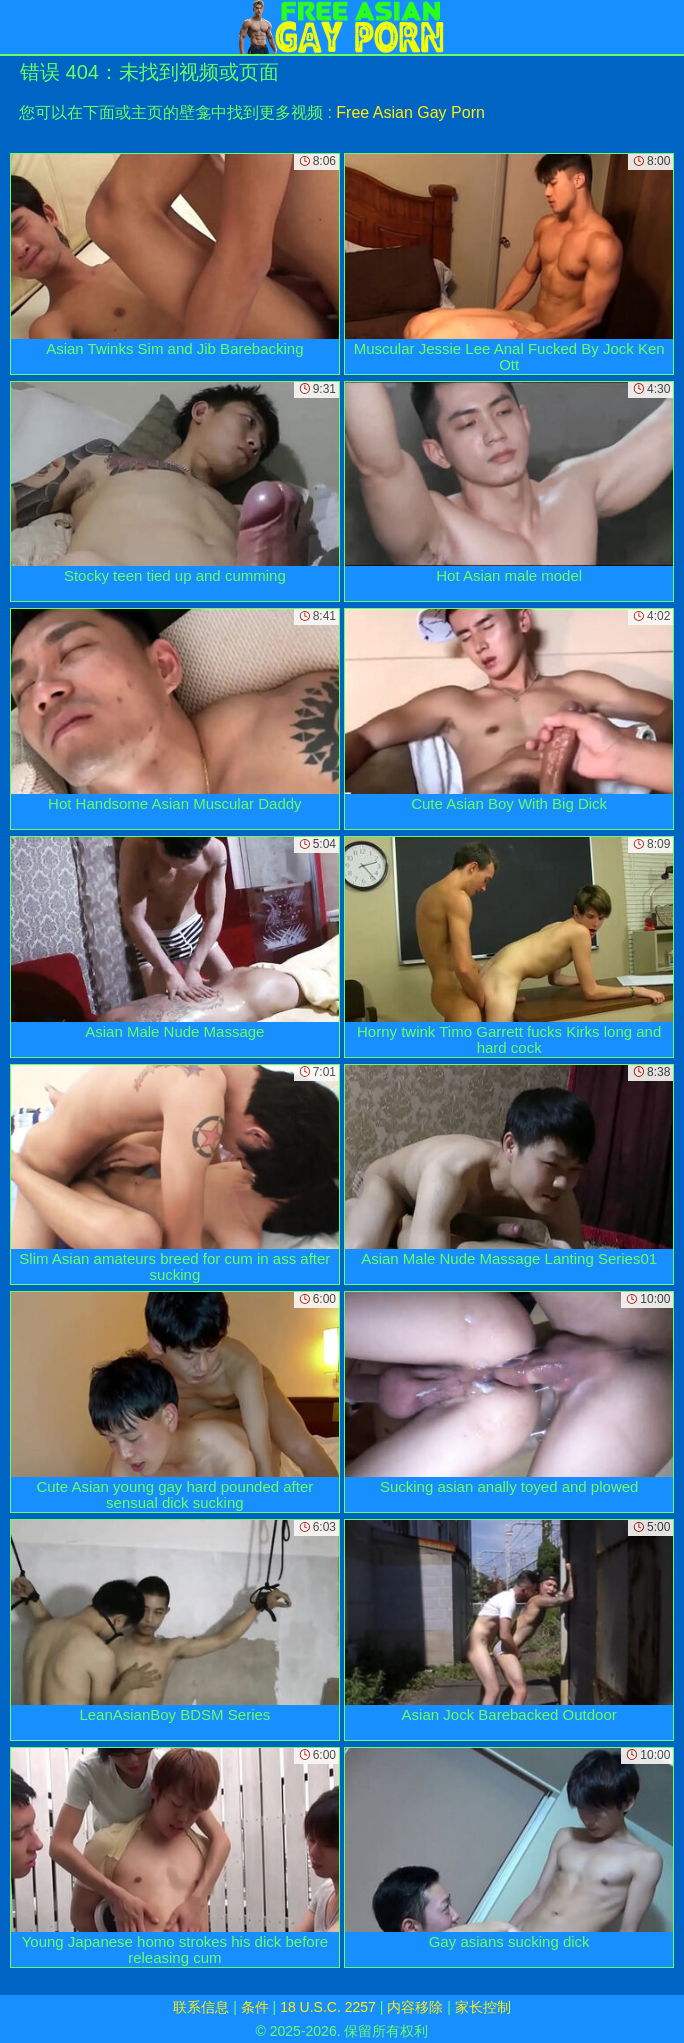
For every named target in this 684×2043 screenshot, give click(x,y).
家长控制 (483, 2007)
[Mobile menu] (18, 27)
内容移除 (415, 2007)
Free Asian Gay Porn (410, 112)
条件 (255, 2007)
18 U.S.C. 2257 (328, 2007)
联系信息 (201, 2007)
